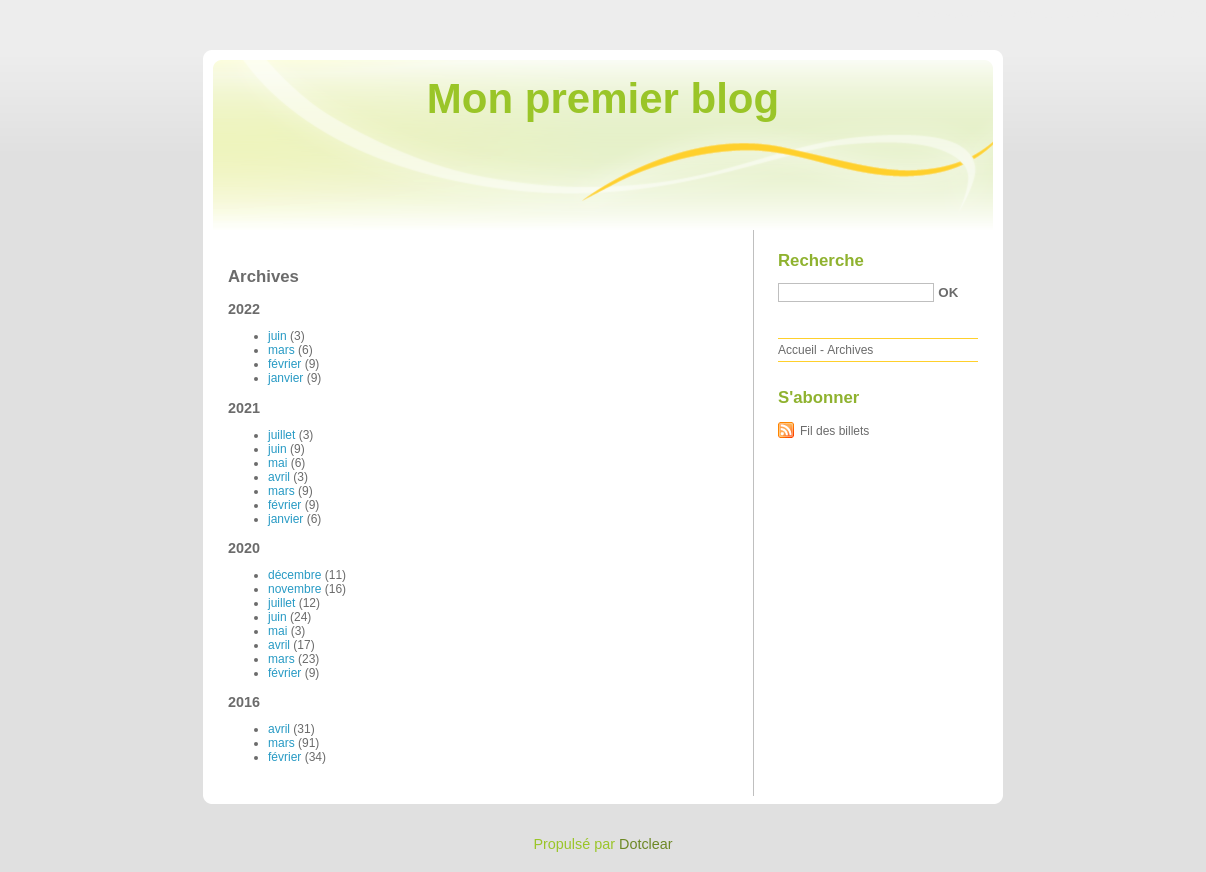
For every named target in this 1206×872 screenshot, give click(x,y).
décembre (294, 575)
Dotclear (646, 844)
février (284, 364)
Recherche (821, 260)
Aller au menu (1049, 14)
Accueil (797, 350)
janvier (285, 378)
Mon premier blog (603, 98)
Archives (850, 350)
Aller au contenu (960, 14)
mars (281, 350)
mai (277, 463)
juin (277, 336)
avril (279, 477)
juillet (281, 435)
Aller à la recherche (1147, 14)
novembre (294, 589)
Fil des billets (834, 431)
